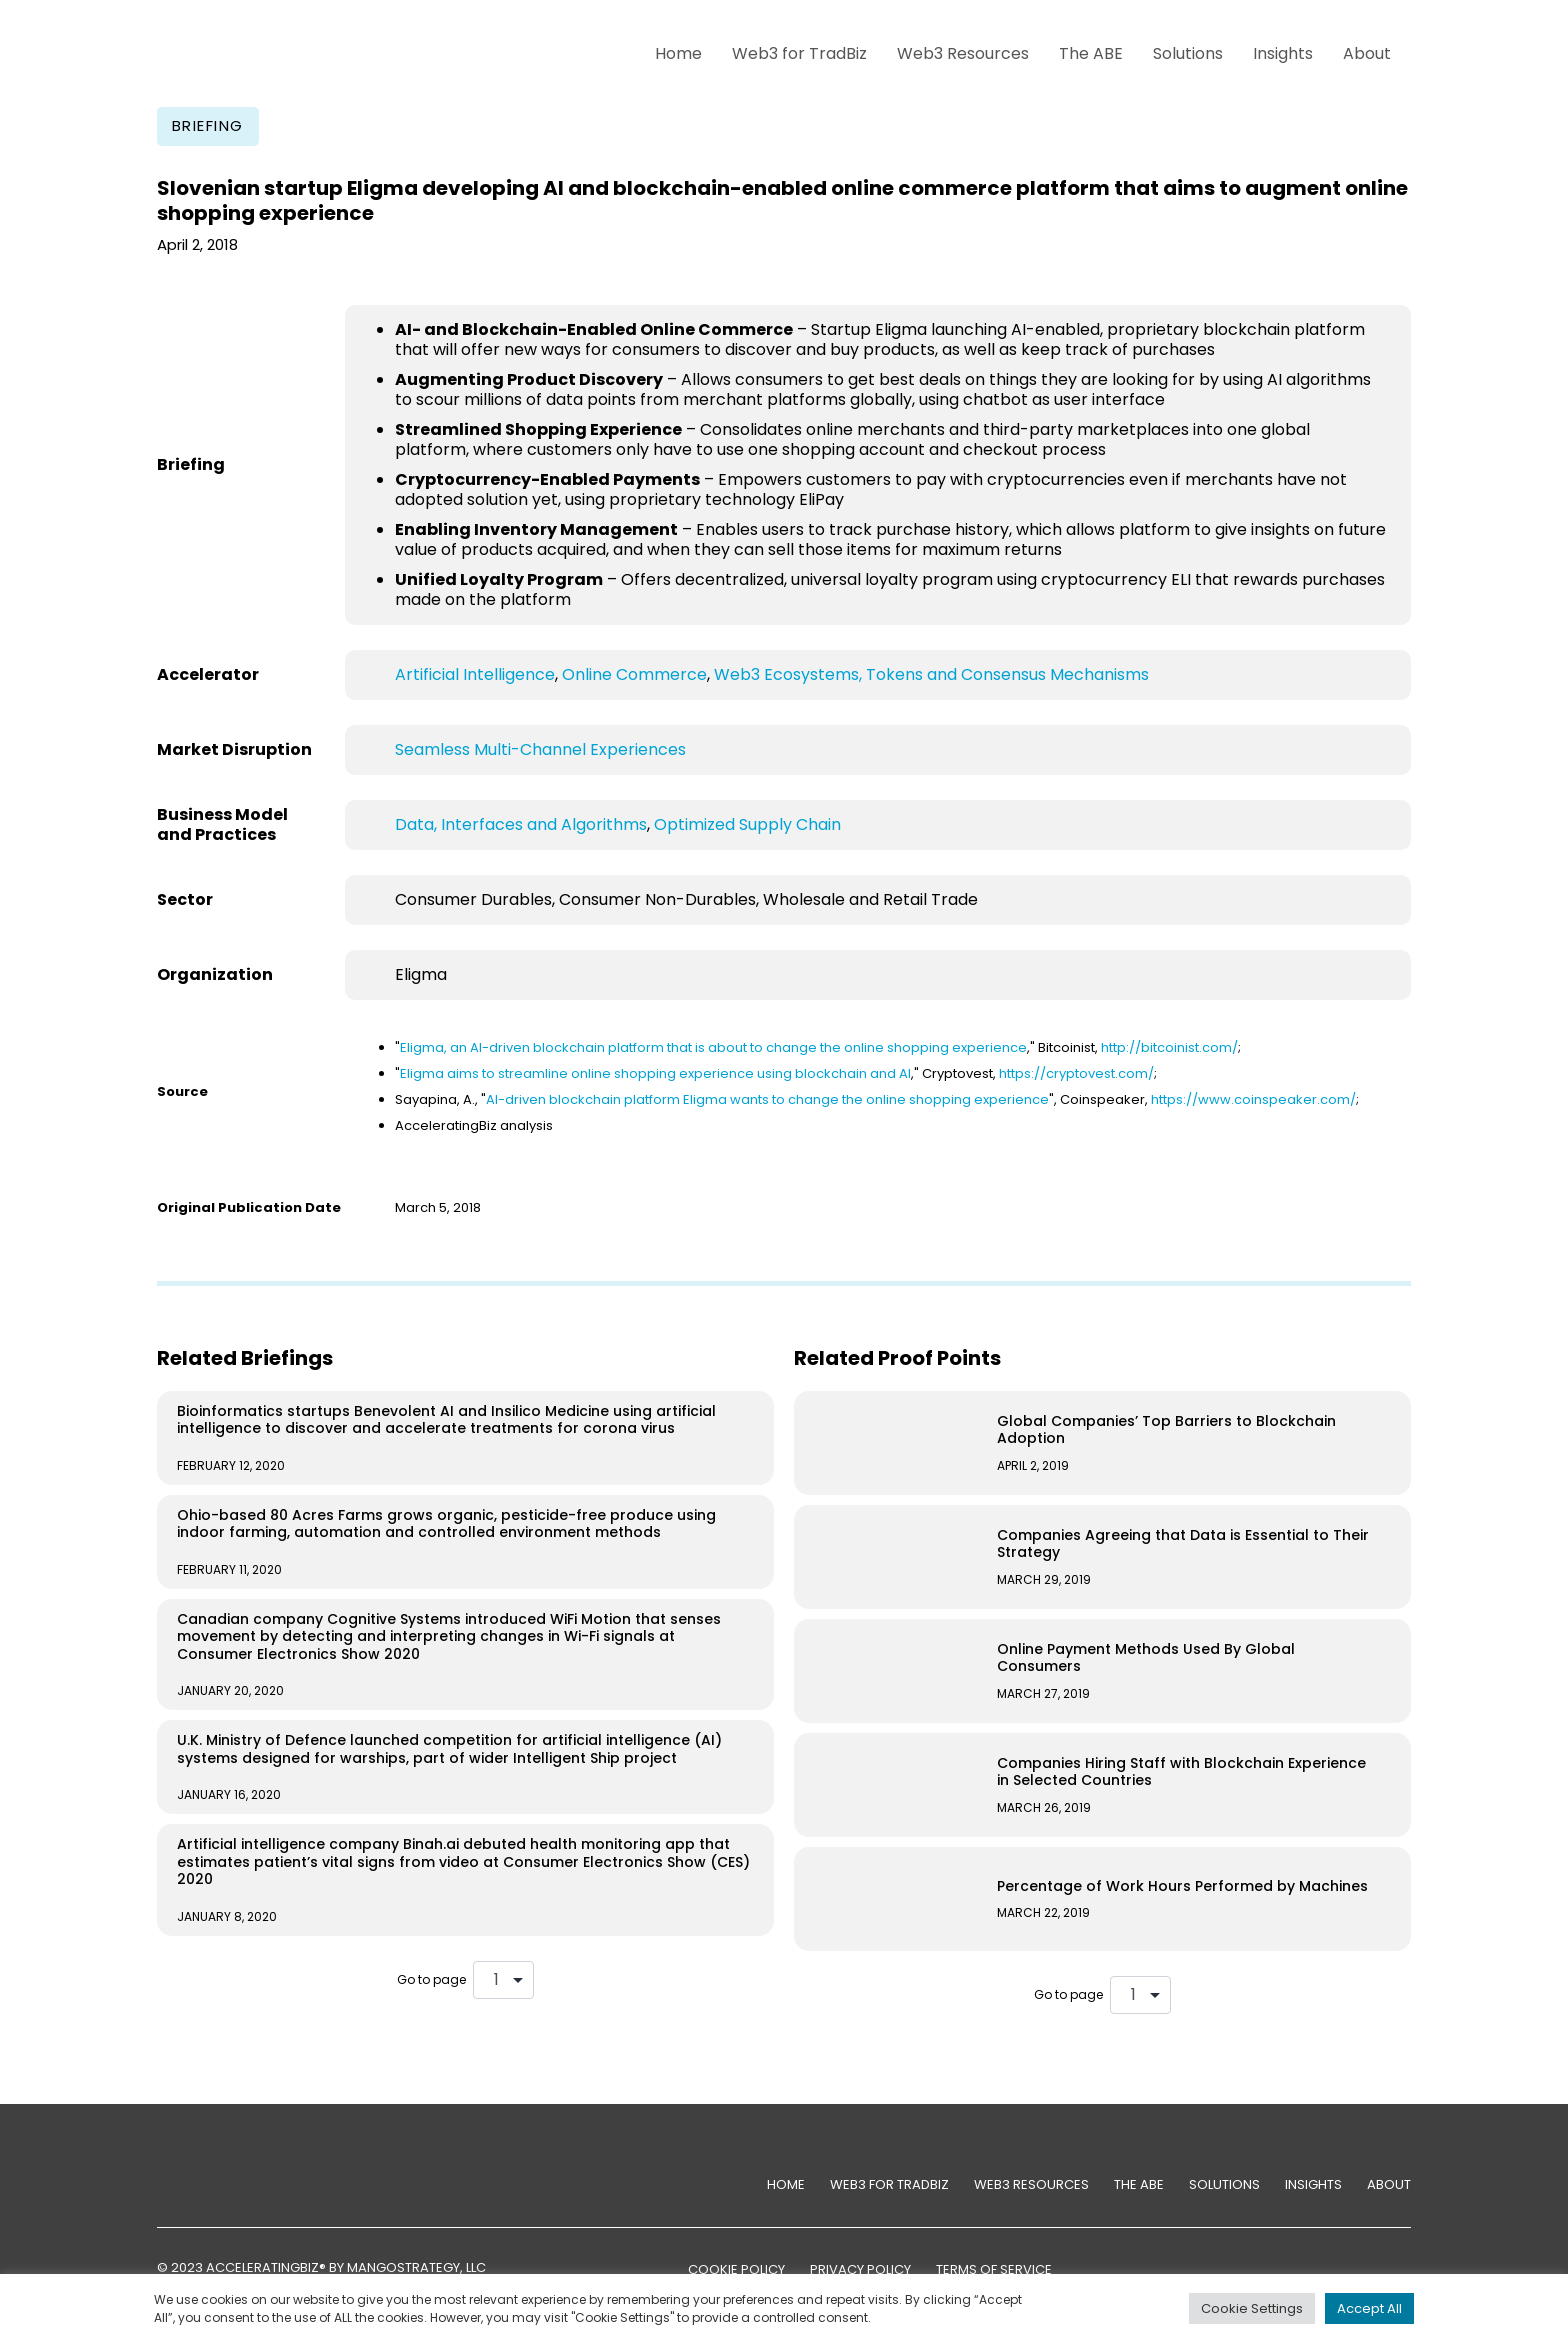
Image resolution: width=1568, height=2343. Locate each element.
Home (678, 53)
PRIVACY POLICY (860, 2269)
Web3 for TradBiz (799, 53)
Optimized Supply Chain (747, 824)
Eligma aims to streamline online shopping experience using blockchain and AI (655, 1073)
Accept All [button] (1369, 2308)
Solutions (1188, 53)
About (1367, 53)
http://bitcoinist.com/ (1169, 1047)
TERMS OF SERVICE (994, 2269)
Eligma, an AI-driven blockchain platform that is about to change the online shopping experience (713, 1047)
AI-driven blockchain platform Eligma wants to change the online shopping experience (767, 1099)
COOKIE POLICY (736, 2269)
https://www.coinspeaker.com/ (1253, 1099)
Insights (1283, 53)
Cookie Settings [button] (1252, 2308)
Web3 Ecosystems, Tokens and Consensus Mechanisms (931, 674)
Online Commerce (634, 674)
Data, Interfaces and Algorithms (521, 824)
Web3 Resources (963, 53)
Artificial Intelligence (475, 674)
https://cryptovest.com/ (1076, 1073)
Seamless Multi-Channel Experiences (540, 749)
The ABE (1091, 53)
